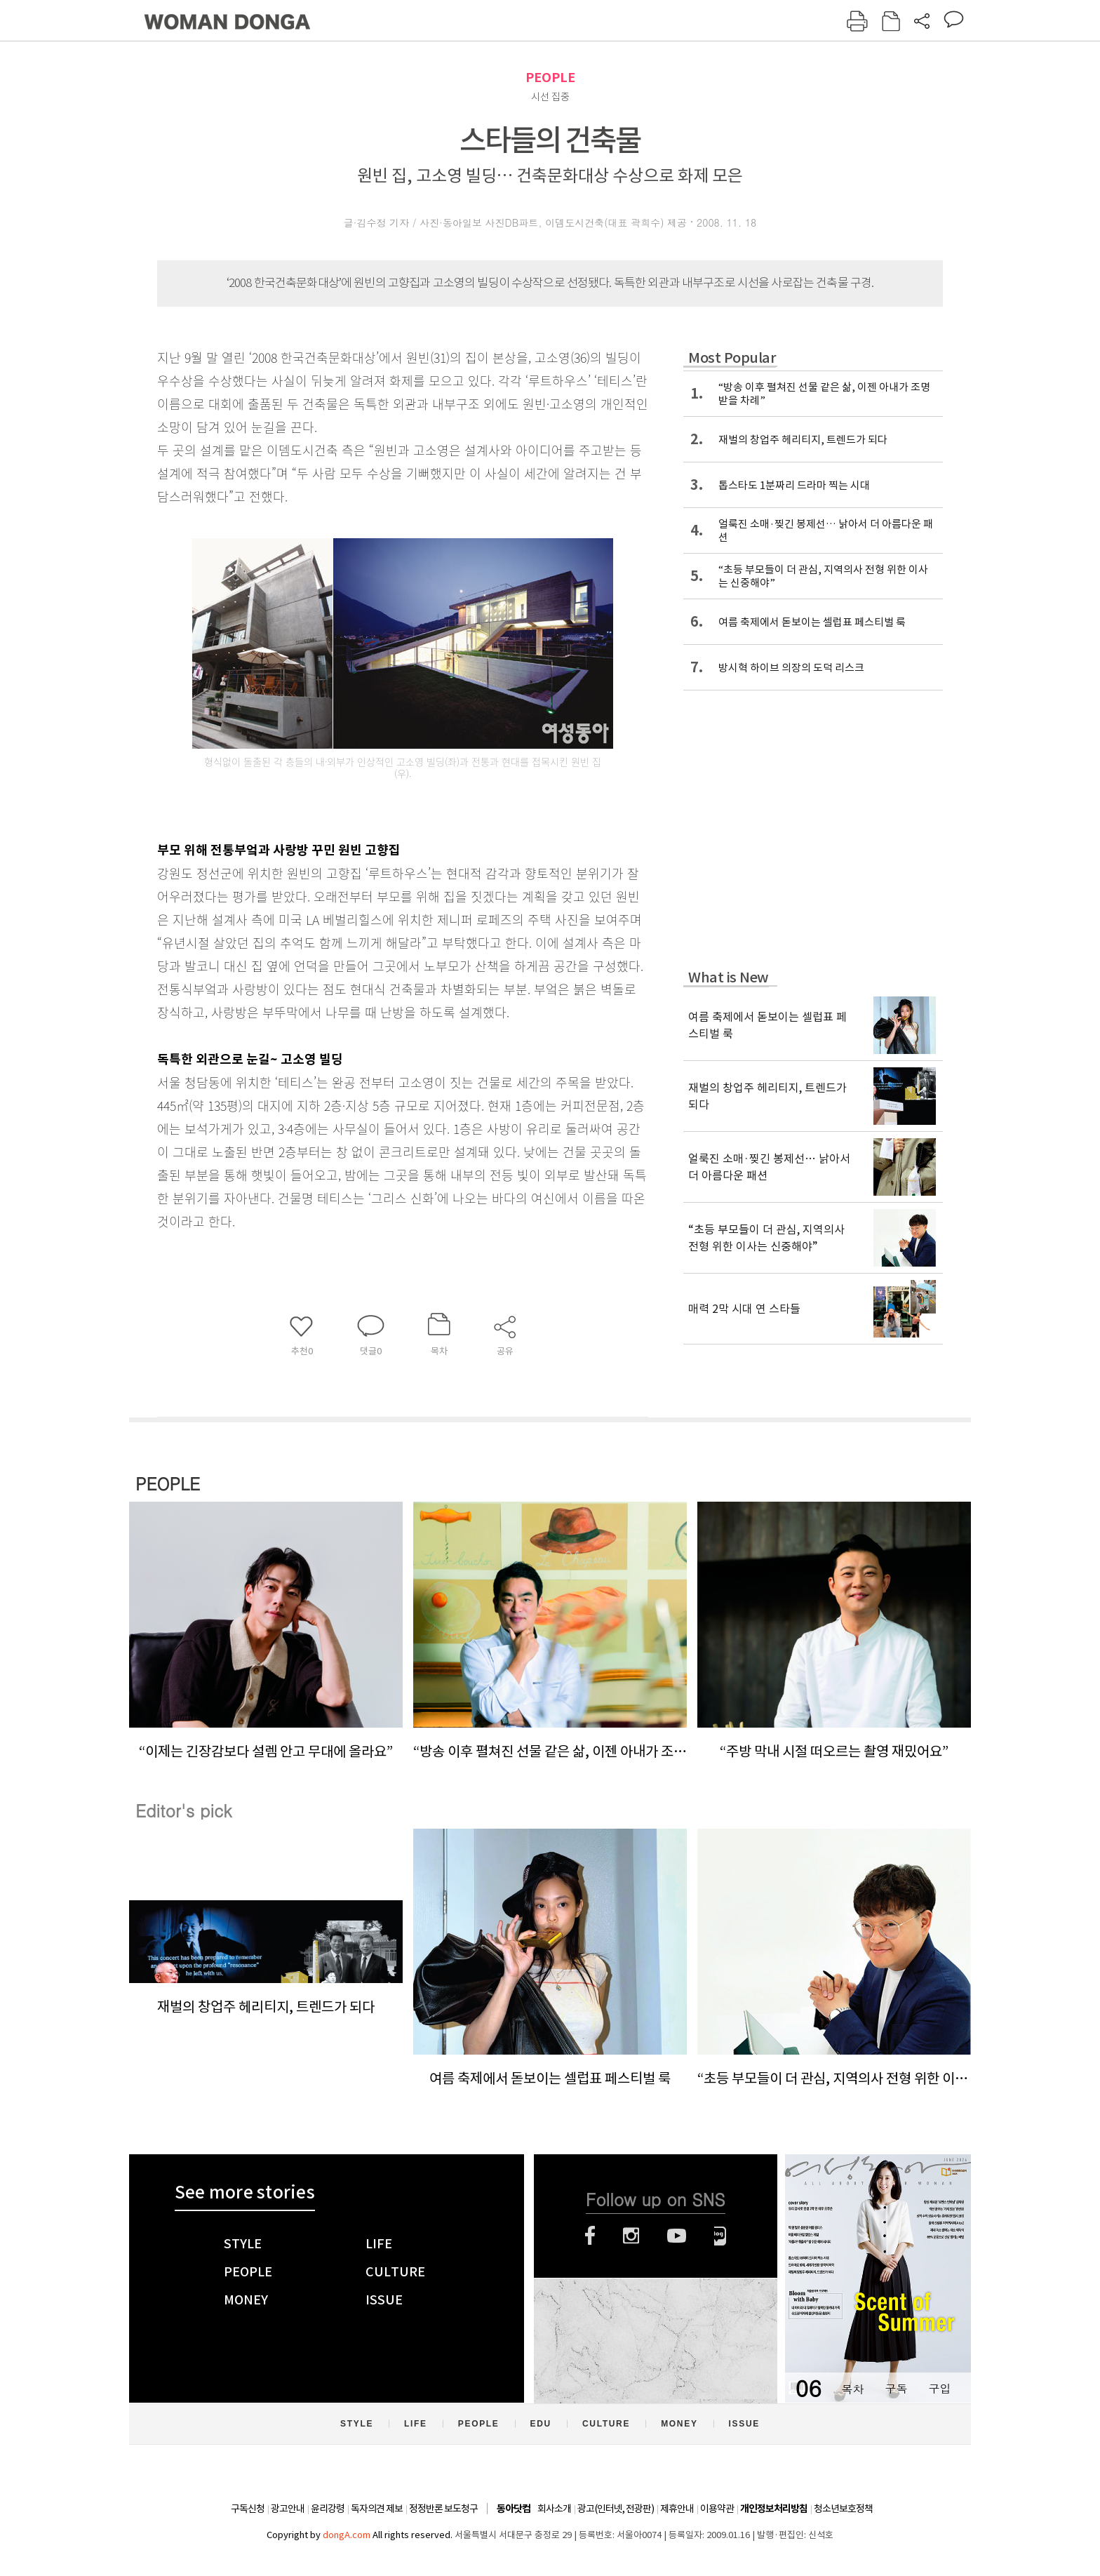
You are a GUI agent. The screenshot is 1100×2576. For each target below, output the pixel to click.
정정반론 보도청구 (443, 2508)
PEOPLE (550, 77)
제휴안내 (677, 2508)
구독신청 (247, 2508)
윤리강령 (327, 2508)
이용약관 (717, 2508)
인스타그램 (631, 2235)
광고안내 (287, 2508)
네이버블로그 (720, 2235)
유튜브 (676, 2235)
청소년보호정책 (843, 2508)
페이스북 (590, 2235)
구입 (939, 2388)
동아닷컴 (513, 2509)
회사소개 (554, 2508)
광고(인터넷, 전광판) (615, 2508)
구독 (896, 2388)
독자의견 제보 (377, 2508)
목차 (852, 2388)
